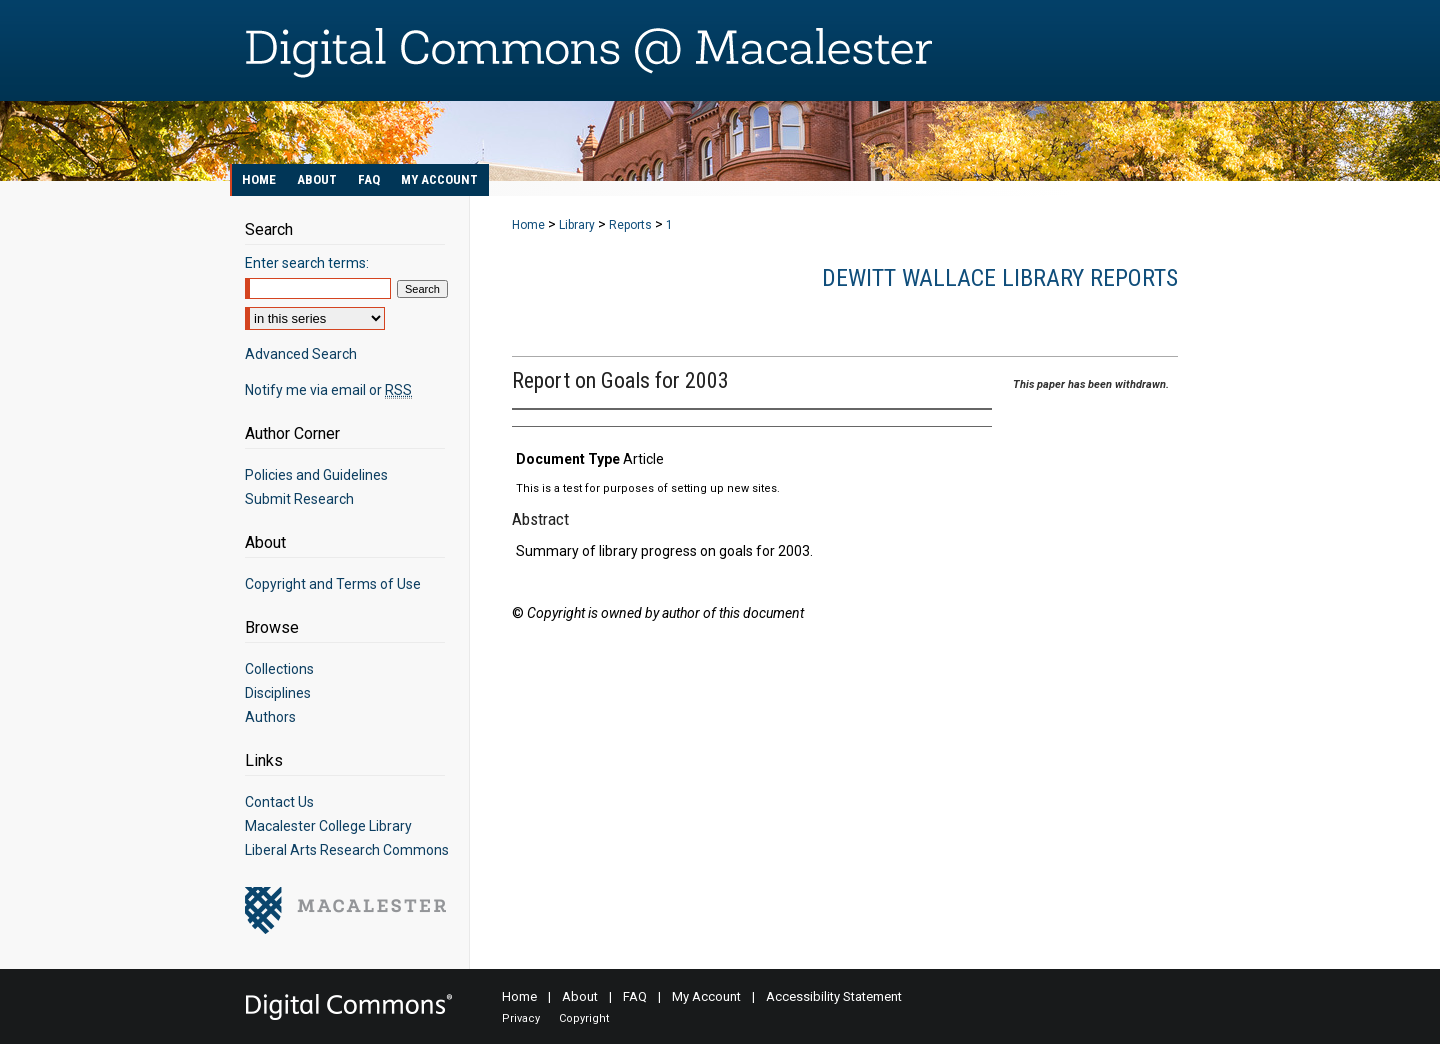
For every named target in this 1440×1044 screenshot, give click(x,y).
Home (528, 225)
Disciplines (278, 693)
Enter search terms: (307, 263)
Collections (279, 669)
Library (577, 225)
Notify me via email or (328, 390)
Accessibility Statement (834, 996)
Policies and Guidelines (316, 475)
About (580, 996)
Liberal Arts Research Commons (347, 850)
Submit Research (299, 499)
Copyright (584, 1018)
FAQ (635, 996)
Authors (270, 717)
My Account (706, 996)
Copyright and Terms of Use (333, 584)
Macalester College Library (328, 826)
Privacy (521, 1018)
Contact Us (279, 802)
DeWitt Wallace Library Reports (1000, 278)
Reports (630, 225)
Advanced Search (301, 354)
